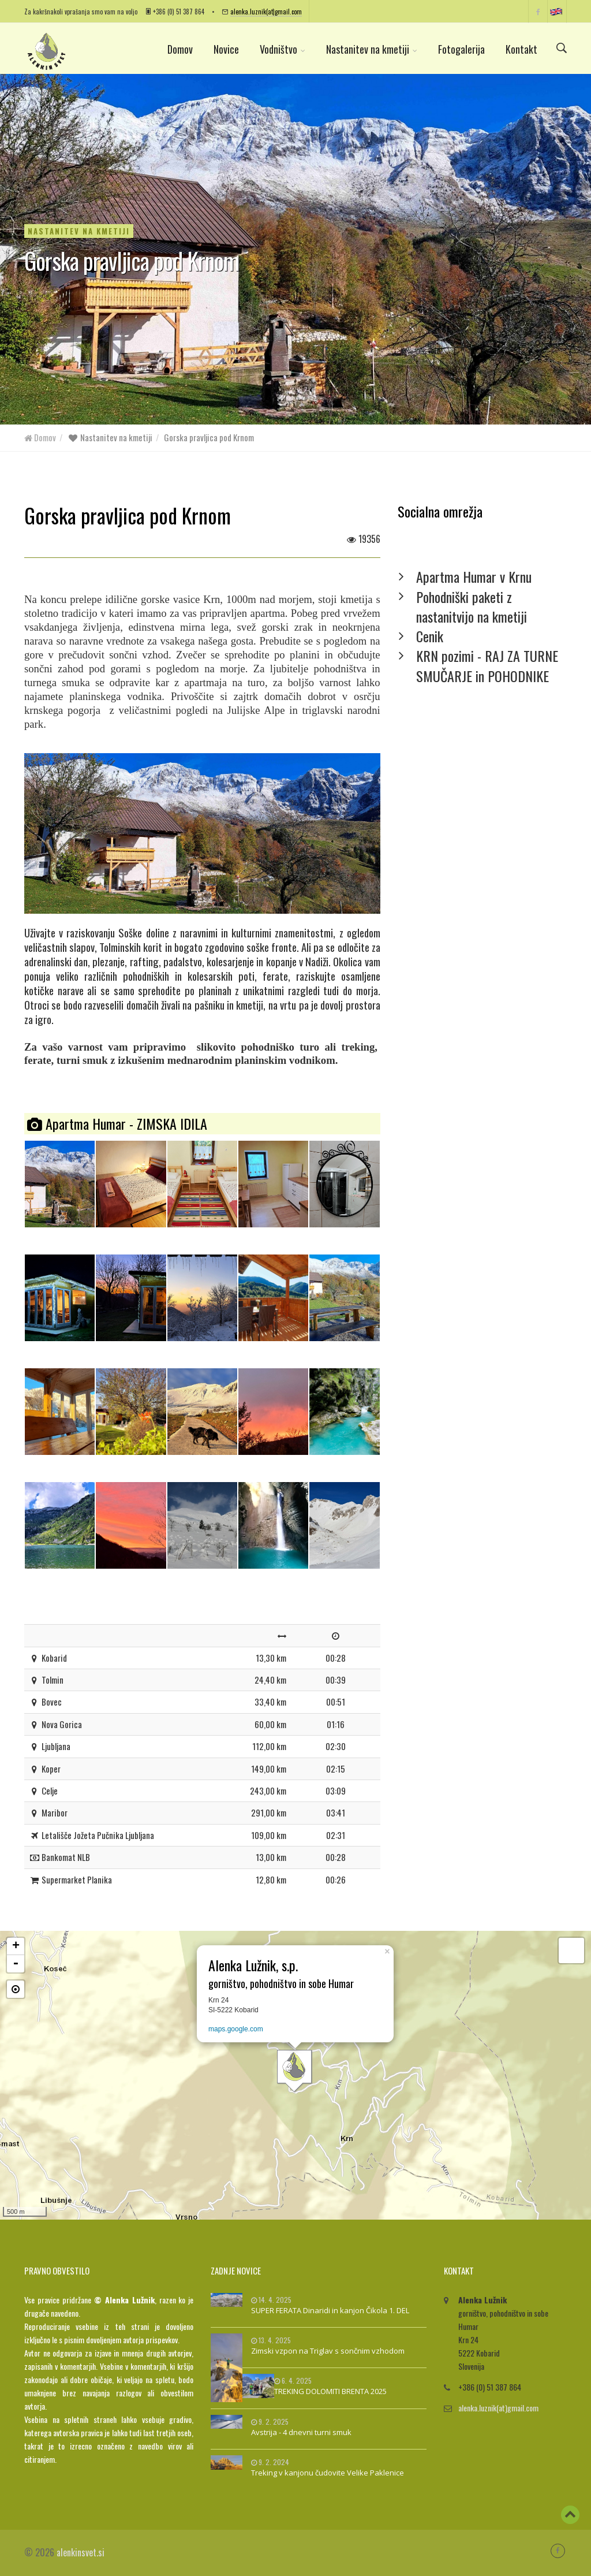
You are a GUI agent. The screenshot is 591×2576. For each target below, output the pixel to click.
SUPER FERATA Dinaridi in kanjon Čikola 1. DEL (330, 2310)
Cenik (429, 636)
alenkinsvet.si (80, 2552)
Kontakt (521, 49)
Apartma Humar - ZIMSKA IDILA (117, 1123)
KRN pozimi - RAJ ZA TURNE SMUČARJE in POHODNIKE (487, 665)
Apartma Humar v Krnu (474, 576)
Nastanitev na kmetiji (371, 49)
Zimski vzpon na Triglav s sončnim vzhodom (328, 2351)
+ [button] (16, 1946)
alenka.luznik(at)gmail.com (266, 11)
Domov (180, 49)
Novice (226, 49)
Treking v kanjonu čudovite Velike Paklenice (327, 2472)
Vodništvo (282, 49)
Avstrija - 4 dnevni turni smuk (301, 2432)
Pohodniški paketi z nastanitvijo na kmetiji (471, 606)
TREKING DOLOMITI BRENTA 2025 (330, 2391)
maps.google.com (235, 2029)
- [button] (16, 1963)
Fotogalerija (461, 49)
